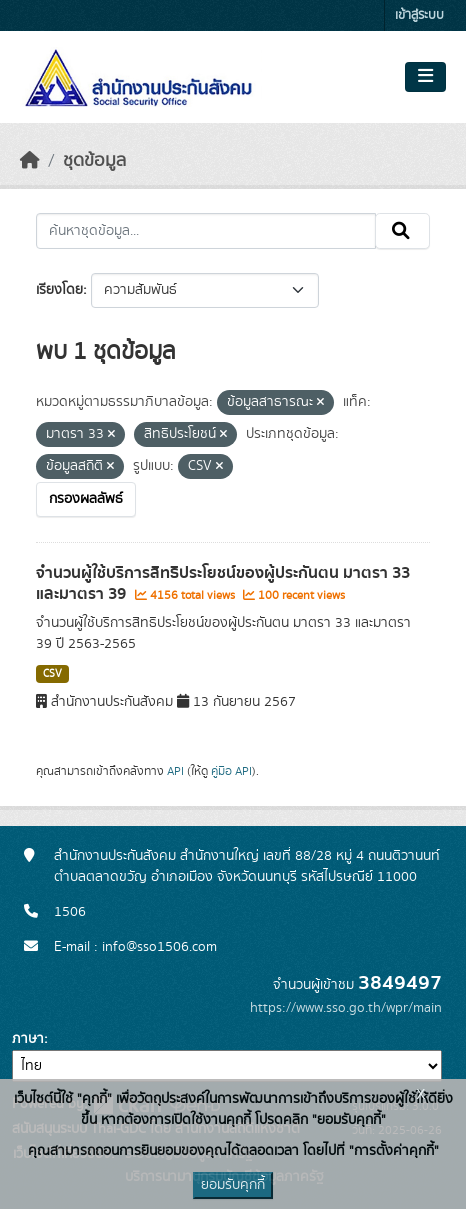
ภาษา (28, 1039)
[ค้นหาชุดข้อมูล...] (206, 231)
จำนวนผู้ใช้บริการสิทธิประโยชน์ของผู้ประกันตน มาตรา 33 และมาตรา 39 (223, 583)
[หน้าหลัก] (30, 161)
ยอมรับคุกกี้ (233, 1185)
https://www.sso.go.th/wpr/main (346, 1008)
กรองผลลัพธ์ (86, 499)
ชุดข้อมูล (94, 161)
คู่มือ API (231, 771)
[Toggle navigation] (425, 77)
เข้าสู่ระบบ (419, 15)
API (175, 771)
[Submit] (402, 231)
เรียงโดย (59, 290)
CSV (52, 674)
